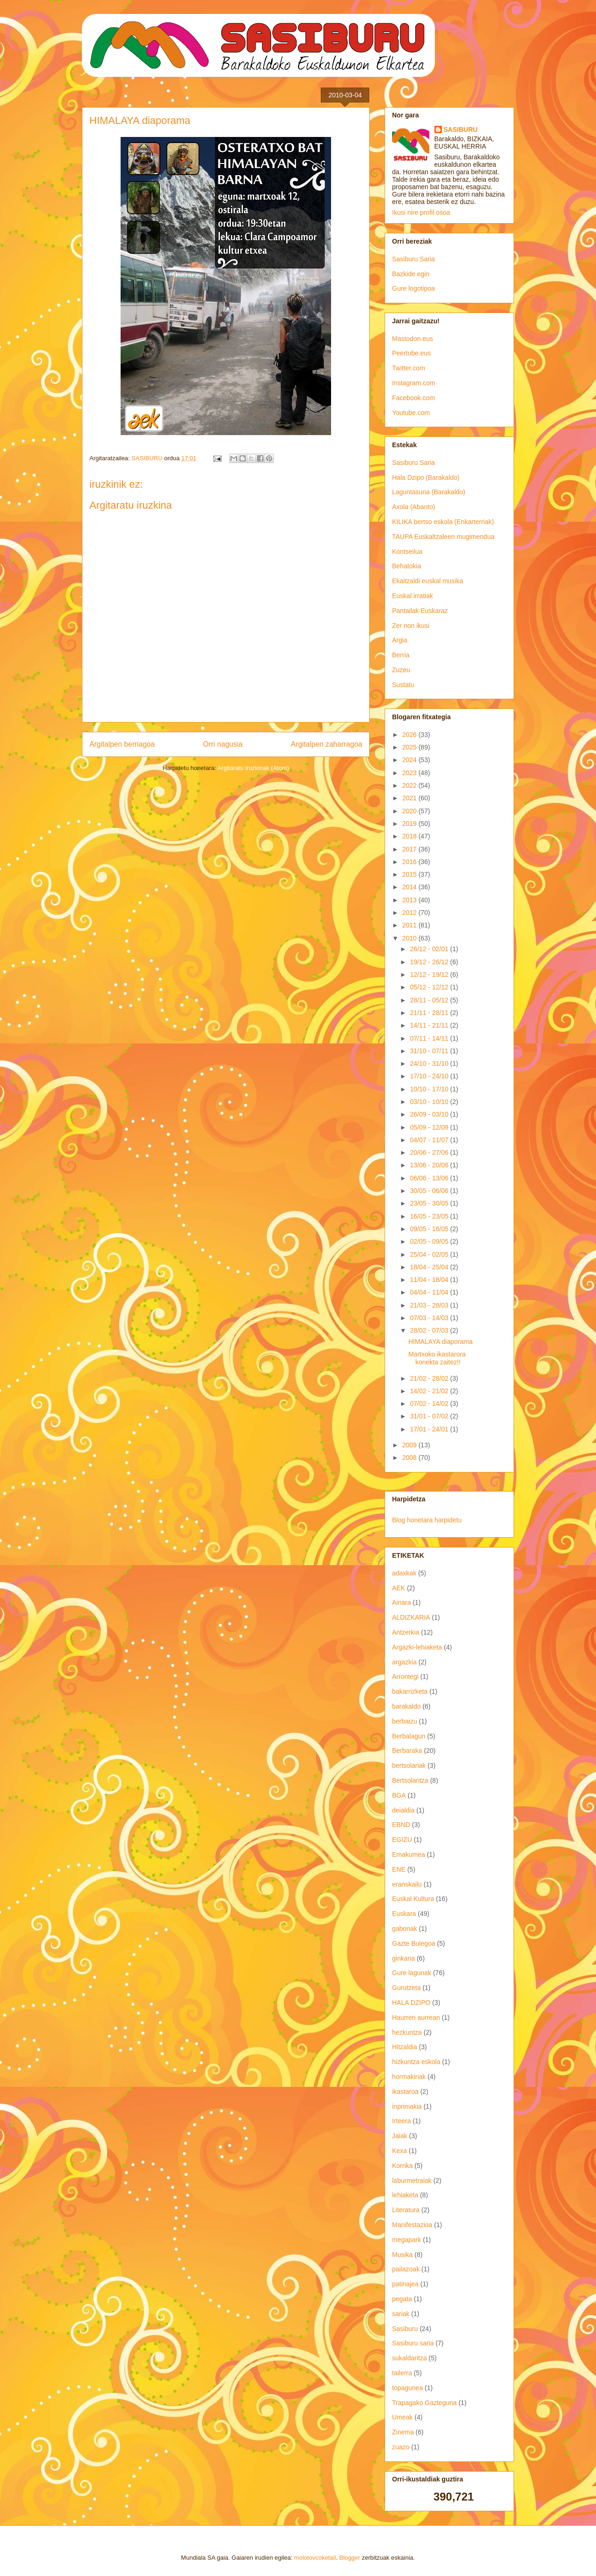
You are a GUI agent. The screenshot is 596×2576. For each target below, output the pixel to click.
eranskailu (407, 1884)
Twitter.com (408, 368)
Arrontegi (405, 1676)
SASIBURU (461, 129)
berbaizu (404, 1721)
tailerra (402, 2373)
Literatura (406, 2210)
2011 (410, 925)
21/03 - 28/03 (430, 1305)
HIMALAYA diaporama (440, 1341)
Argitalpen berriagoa (122, 744)
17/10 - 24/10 (430, 1076)
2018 (410, 836)
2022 (410, 785)
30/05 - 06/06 (430, 1190)
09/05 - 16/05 (430, 1229)
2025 (410, 747)
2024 (410, 759)
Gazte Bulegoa (413, 1943)
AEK (398, 1588)
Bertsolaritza (410, 1780)
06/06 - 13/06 (430, 1178)
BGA (399, 1795)
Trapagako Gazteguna (424, 2402)
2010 (410, 938)
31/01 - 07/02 (430, 1416)
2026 (410, 734)
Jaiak (399, 2136)
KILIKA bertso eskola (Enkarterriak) (443, 521)
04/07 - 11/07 (430, 1140)
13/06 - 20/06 (430, 1165)
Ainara (401, 1602)
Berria (400, 655)
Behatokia (406, 566)
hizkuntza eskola (416, 2061)
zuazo (400, 2447)
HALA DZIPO (411, 2002)
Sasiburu (405, 2328)
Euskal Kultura (413, 1898)
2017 (410, 849)
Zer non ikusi (410, 625)
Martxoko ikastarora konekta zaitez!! (437, 1358)
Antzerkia (405, 1632)
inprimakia (407, 2106)
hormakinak (409, 2076)
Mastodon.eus (412, 338)
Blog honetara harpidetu (426, 1520)
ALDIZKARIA (411, 1617)
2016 (410, 861)
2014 (410, 887)
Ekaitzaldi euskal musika (427, 581)
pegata (402, 2299)
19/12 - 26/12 (430, 962)
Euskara (404, 1913)
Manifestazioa (412, 2224)
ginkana (403, 1958)
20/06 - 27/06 (430, 1152)
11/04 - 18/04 (430, 1279)
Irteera (401, 2121)
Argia (399, 640)
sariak (400, 2313)
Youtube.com (411, 412)
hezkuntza (407, 2032)
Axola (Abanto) (413, 507)
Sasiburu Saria (413, 259)
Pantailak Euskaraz (420, 610)
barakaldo (406, 1706)
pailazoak (406, 2269)
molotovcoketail (315, 2557)
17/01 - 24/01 (430, 1429)
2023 (410, 773)
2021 (410, 798)
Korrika (402, 2165)
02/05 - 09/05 (430, 1241)
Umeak (402, 2417)
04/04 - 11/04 (430, 1292)
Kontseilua (407, 551)
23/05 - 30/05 (430, 1203)
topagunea (407, 2388)
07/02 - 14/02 (430, 1403)
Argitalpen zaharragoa (326, 744)
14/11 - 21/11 (430, 1025)
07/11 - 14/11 (430, 1038)
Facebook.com (413, 398)
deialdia (403, 1810)
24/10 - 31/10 (430, 1063)
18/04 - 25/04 (430, 1267)
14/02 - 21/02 (430, 1391)
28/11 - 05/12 (430, 1000)
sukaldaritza (409, 2358)
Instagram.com (413, 383)
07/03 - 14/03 (430, 1318)
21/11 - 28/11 (430, 1012)
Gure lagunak (411, 1972)
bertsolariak (409, 1765)
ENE (399, 1869)
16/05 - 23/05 (430, 1216)
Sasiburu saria (413, 2343)
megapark (406, 2239)
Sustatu (403, 684)
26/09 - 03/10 (430, 1114)
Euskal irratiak (412, 596)
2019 (410, 823)
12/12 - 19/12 (430, 974)
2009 (410, 1445)
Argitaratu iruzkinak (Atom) (253, 767)
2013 (410, 900)
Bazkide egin (410, 274)
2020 (410, 811)
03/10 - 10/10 (430, 1101)
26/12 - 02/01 (430, 949)
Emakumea (408, 1854)
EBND (401, 1824)
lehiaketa (405, 2195)
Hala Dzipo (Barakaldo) (426, 477)
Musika (402, 2254)
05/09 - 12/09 (430, 1127)
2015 (410, 874)
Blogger (349, 2557)
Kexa (399, 2150)
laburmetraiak (412, 2180)
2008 (410, 1457)
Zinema (403, 2432)
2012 (410, 912)
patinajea (405, 2284)
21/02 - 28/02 (430, 1378)
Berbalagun (409, 1736)
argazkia (404, 1662)
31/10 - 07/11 (430, 1051)
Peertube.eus (411, 353)
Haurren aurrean (416, 2017)
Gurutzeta (406, 1987)
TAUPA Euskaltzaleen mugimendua (443, 536)
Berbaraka (407, 1750)
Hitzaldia (404, 2047)
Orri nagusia (223, 744)
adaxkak (404, 1573)
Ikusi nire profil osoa (421, 212)
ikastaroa (405, 2091)
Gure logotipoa (413, 288)
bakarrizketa (409, 1691)
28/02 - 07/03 (430, 1330)
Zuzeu (401, 670)
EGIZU (402, 1839)
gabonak (404, 1928)
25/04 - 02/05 (430, 1254)
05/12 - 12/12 (430, 987)
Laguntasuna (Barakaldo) (428, 492)
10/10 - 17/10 (430, 1089)
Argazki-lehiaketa (417, 1647)
